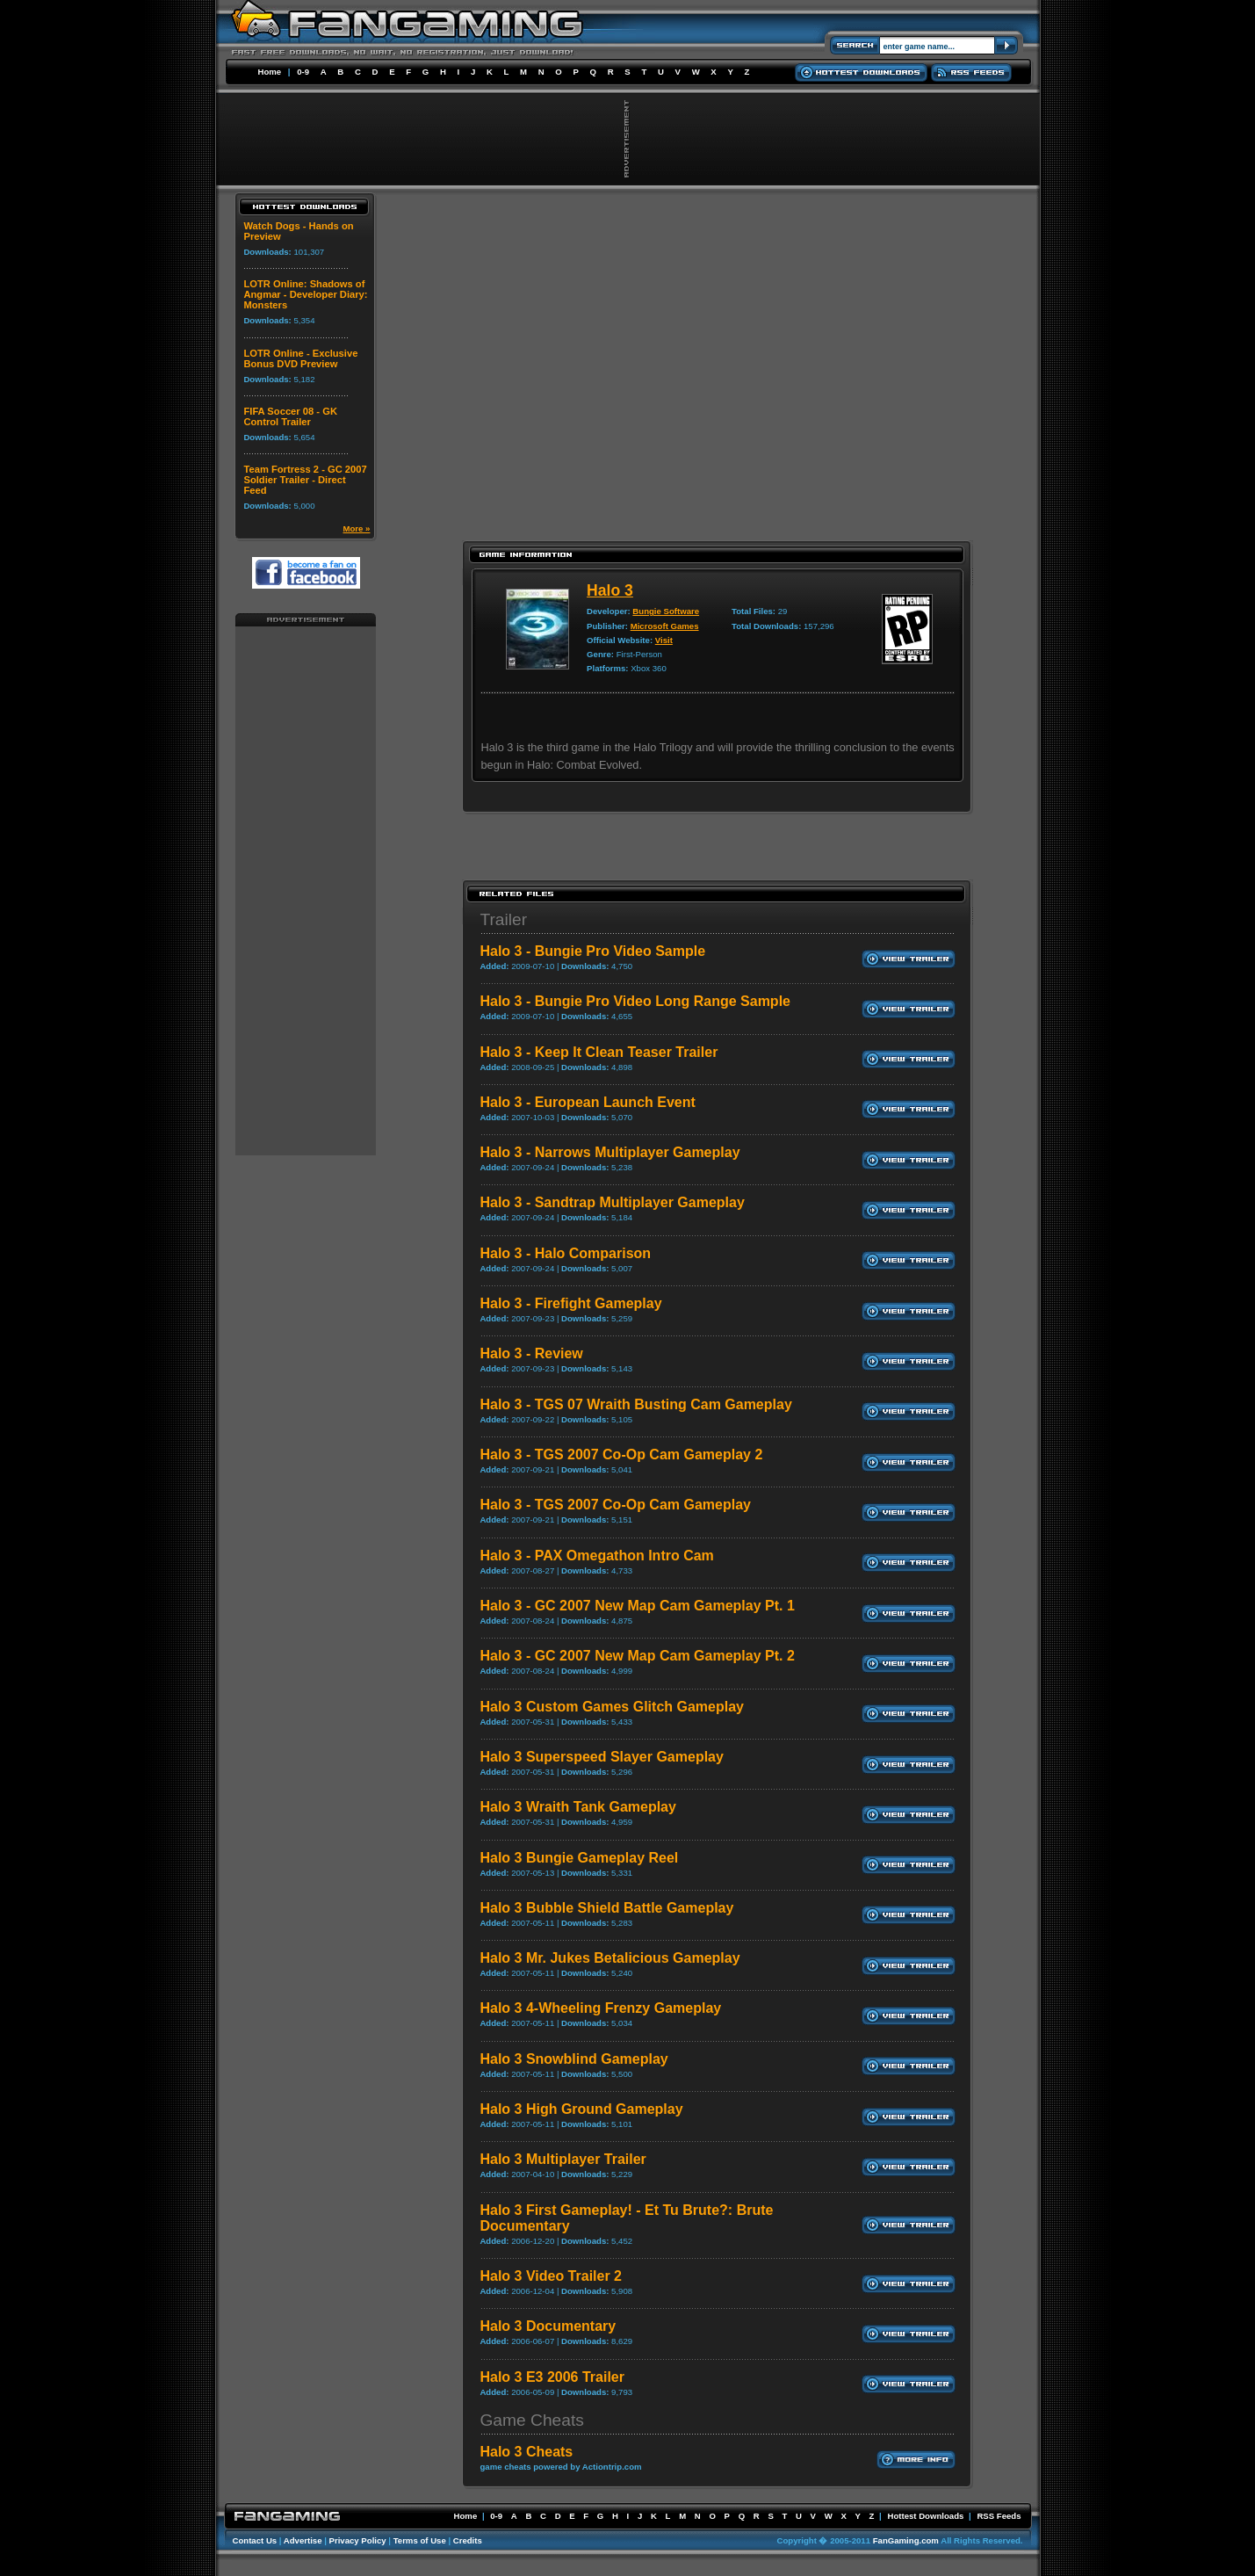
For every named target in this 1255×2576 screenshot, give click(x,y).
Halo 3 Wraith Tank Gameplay (577, 1806)
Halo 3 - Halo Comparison (565, 1253)
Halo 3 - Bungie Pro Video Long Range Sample (635, 1001)
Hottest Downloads (925, 2516)
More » (357, 528)
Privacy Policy (357, 2540)
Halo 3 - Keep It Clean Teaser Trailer (599, 1052)
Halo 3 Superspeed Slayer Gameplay (601, 1756)
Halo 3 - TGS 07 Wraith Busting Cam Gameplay (635, 1404)
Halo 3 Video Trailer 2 (551, 2275)
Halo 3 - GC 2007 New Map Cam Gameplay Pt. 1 (637, 1605)
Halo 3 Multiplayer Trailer (563, 2159)
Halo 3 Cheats (526, 2451)
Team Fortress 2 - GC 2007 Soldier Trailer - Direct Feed (304, 480)
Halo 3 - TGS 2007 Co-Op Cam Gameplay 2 (621, 1454)
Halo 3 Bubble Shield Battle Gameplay (606, 1907)
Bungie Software (665, 611)
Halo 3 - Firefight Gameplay (570, 1303)
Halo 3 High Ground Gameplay (581, 2109)
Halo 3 (610, 590)
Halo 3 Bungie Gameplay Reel (579, 1857)
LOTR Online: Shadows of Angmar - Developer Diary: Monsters (305, 294)
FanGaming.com (906, 2540)
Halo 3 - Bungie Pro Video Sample (592, 951)
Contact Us (255, 2540)
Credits (467, 2540)
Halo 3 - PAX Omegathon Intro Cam (596, 1555)
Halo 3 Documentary (548, 2326)
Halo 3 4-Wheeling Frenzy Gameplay (600, 2008)
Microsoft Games (665, 626)
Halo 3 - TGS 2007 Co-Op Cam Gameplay (615, 1504)
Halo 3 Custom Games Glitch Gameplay (612, 1706)
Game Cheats (531, 2420)
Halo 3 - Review (531, 1353)
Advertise (303, 2540)
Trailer (503, 919)
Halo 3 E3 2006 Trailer (552, 2377)
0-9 (303, 71)
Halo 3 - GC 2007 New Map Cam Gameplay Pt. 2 (637, 1655)
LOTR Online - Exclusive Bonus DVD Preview (300, 358)
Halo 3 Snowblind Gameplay (573, 2058)
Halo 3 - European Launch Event (587, 1102)
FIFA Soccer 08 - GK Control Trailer (290, 416)
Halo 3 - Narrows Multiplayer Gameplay (609, 1152)
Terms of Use (419, 2540)
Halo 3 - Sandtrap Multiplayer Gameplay (612, 1202)
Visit (664, 640)
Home (270, 71)
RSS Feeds (999, 2516)
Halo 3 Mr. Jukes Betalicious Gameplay (609, 1957)
